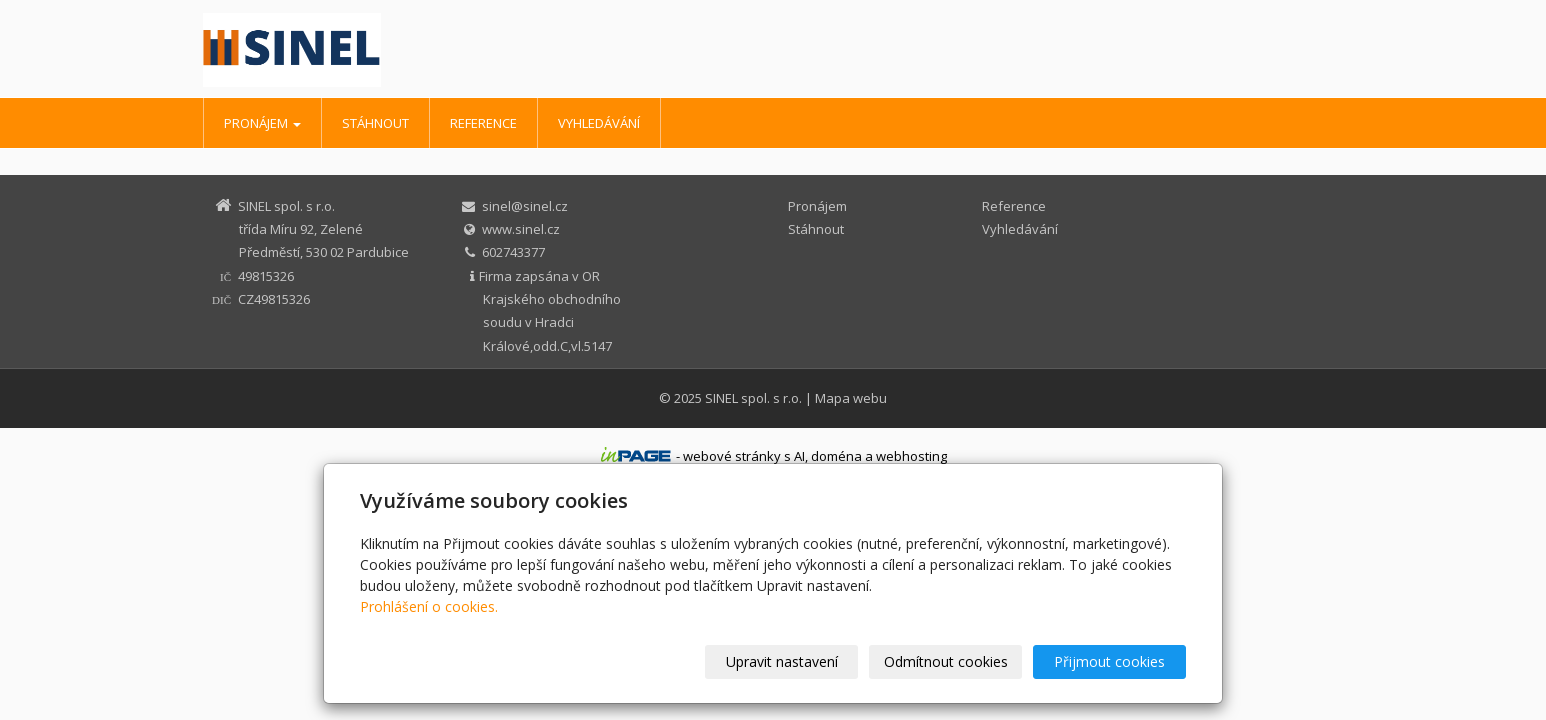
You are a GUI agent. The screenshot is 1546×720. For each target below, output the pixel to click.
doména (836, 456)
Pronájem (262, 123)
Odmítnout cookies (946, 661)
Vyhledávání (599, 123)
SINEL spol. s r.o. (753, 398)
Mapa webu (851, 398)
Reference (483, 123)
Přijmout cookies (1109, 661)
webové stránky (732, 456)
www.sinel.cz (521, 229)
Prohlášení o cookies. (429, 606)
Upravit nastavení (782, 661)
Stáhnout (375, 123)
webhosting (911, 456)
